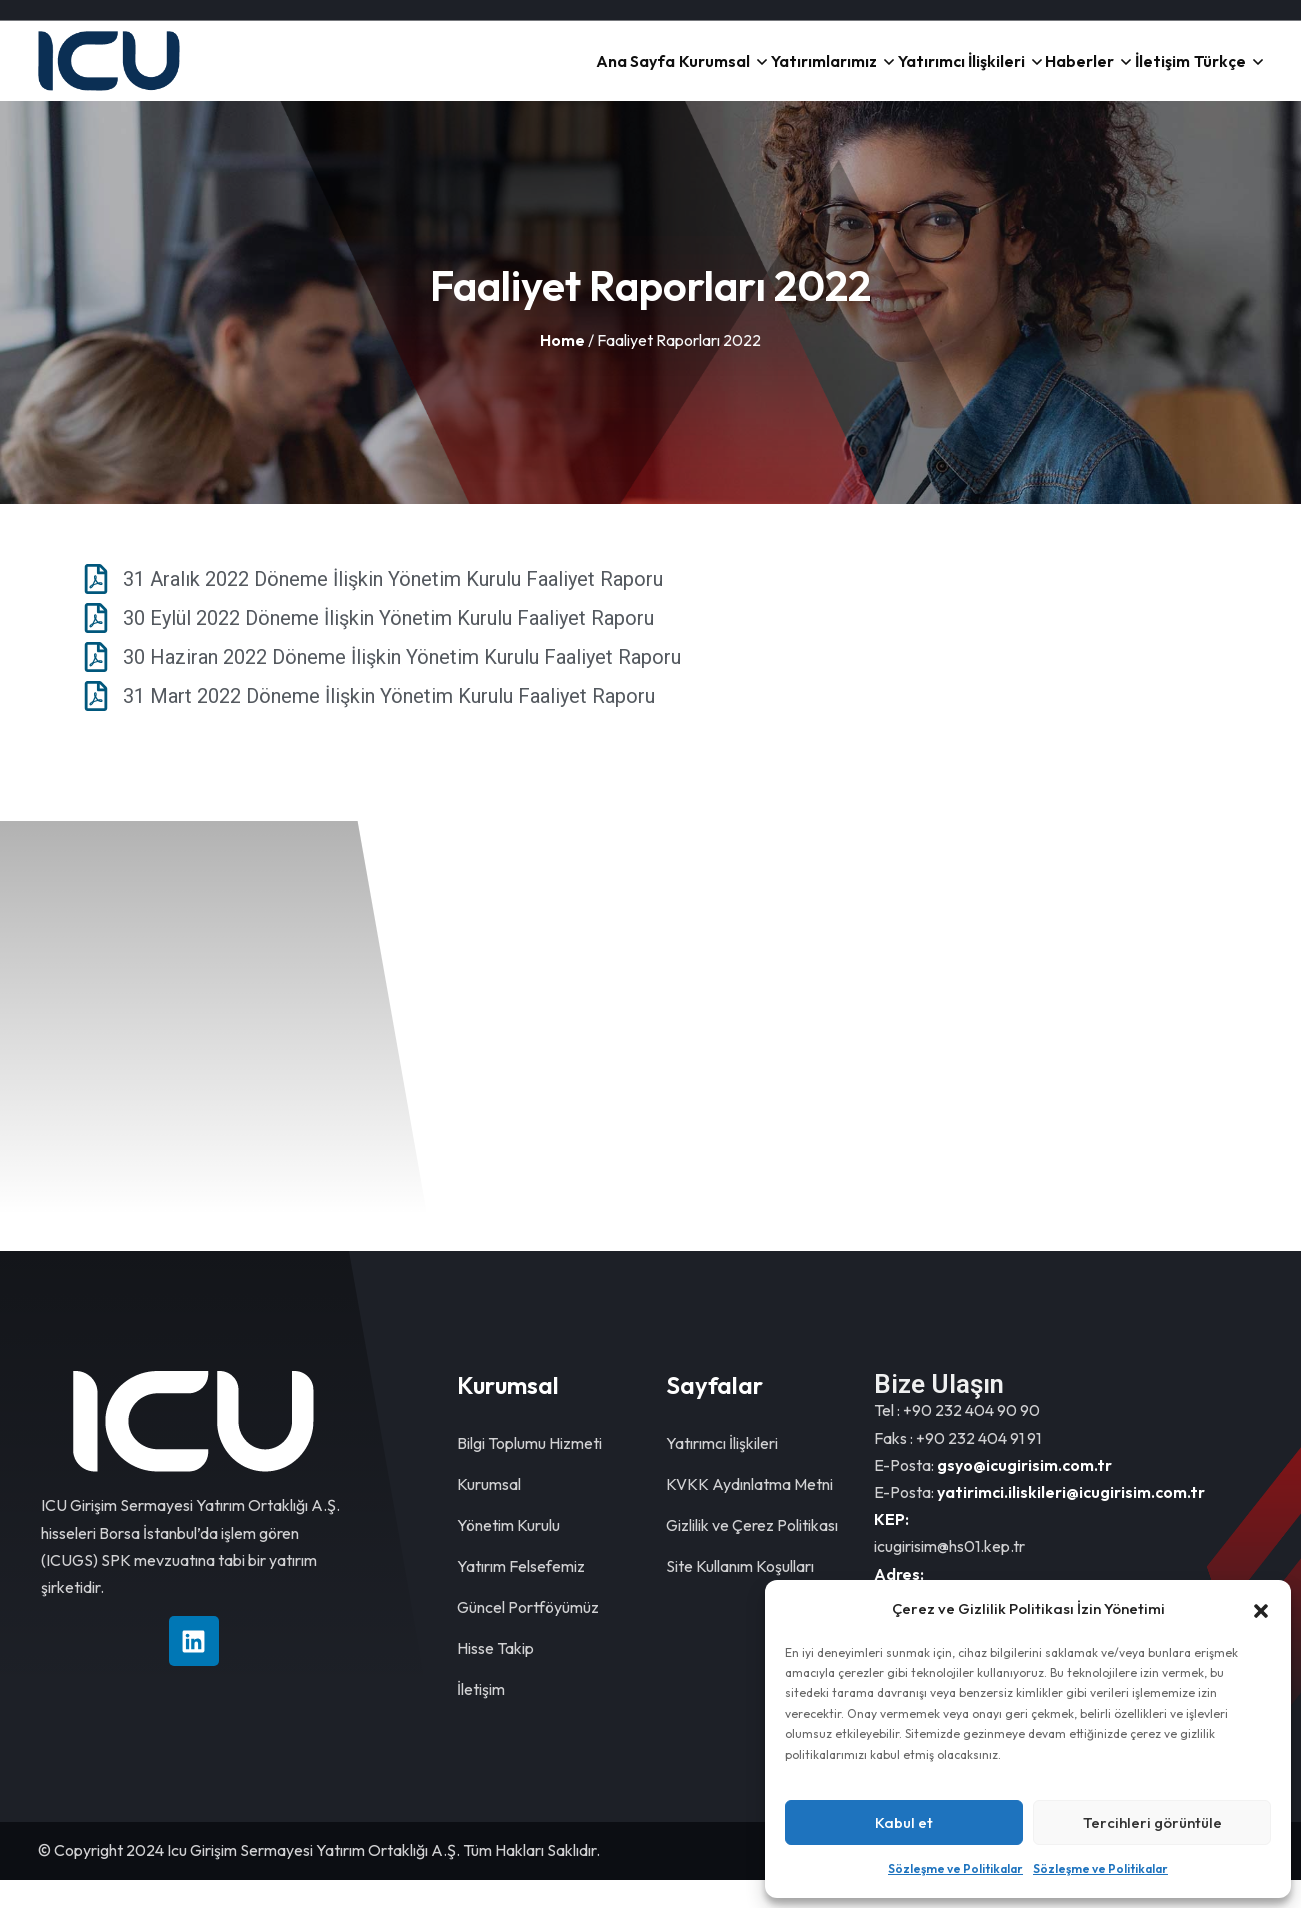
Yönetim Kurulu (508, 1553)
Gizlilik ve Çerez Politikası (752, 1553)
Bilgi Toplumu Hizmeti (529, 1471)
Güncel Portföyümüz (528, 1635)
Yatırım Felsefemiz (521, 1594)
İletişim (1148, 75)
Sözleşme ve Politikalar (955, 1868)
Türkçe (1215, 75)
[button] (1261, 1609)
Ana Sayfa (601, 75)
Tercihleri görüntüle (1152, 1822)
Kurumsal (688, 75)
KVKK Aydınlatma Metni (749, 1512)
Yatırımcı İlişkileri (937, 75)
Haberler (1057, 75)
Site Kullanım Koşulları (740, 1594)
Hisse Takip (495, 1676)
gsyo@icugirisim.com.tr (1024, 1493)
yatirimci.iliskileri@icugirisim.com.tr (1071, 1520)
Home (562, 368)
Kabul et (904, 1822)
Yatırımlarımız (802, 75)
